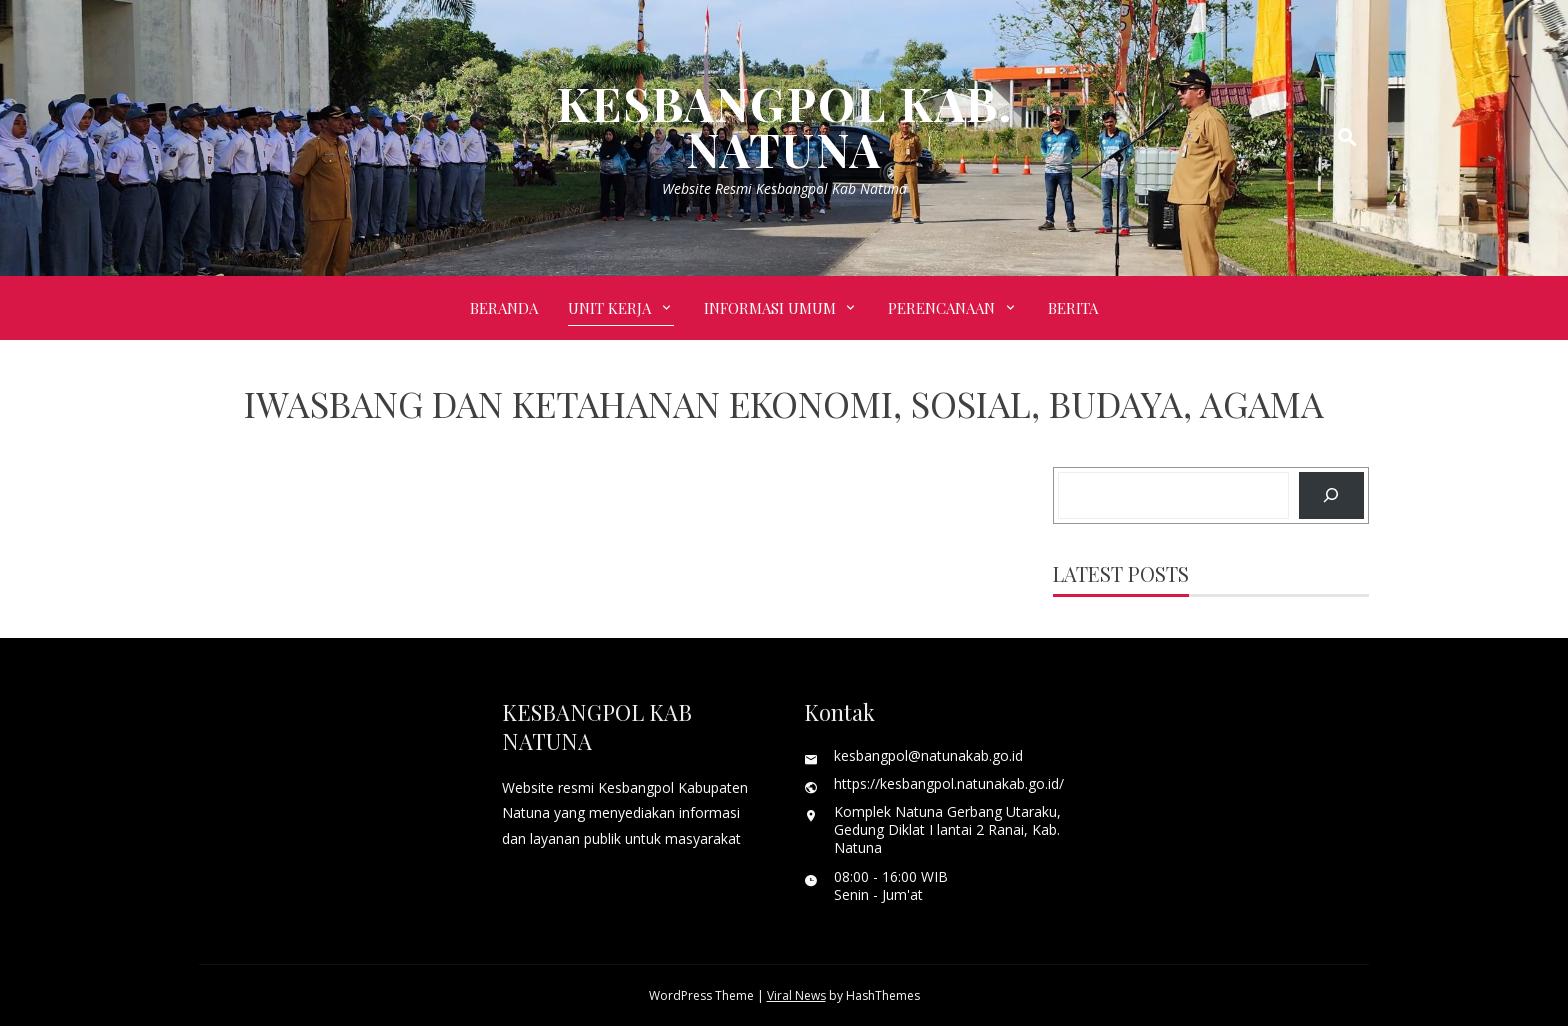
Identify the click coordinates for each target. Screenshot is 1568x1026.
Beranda (504, 308)
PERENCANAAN (941, 308)
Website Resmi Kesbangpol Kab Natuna (784, 188)
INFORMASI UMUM (770, 308)
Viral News (796, 995)
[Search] (1331, 495)
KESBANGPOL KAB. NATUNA (784, 126)
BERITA (1073, 308)
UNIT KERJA (609, 308)
